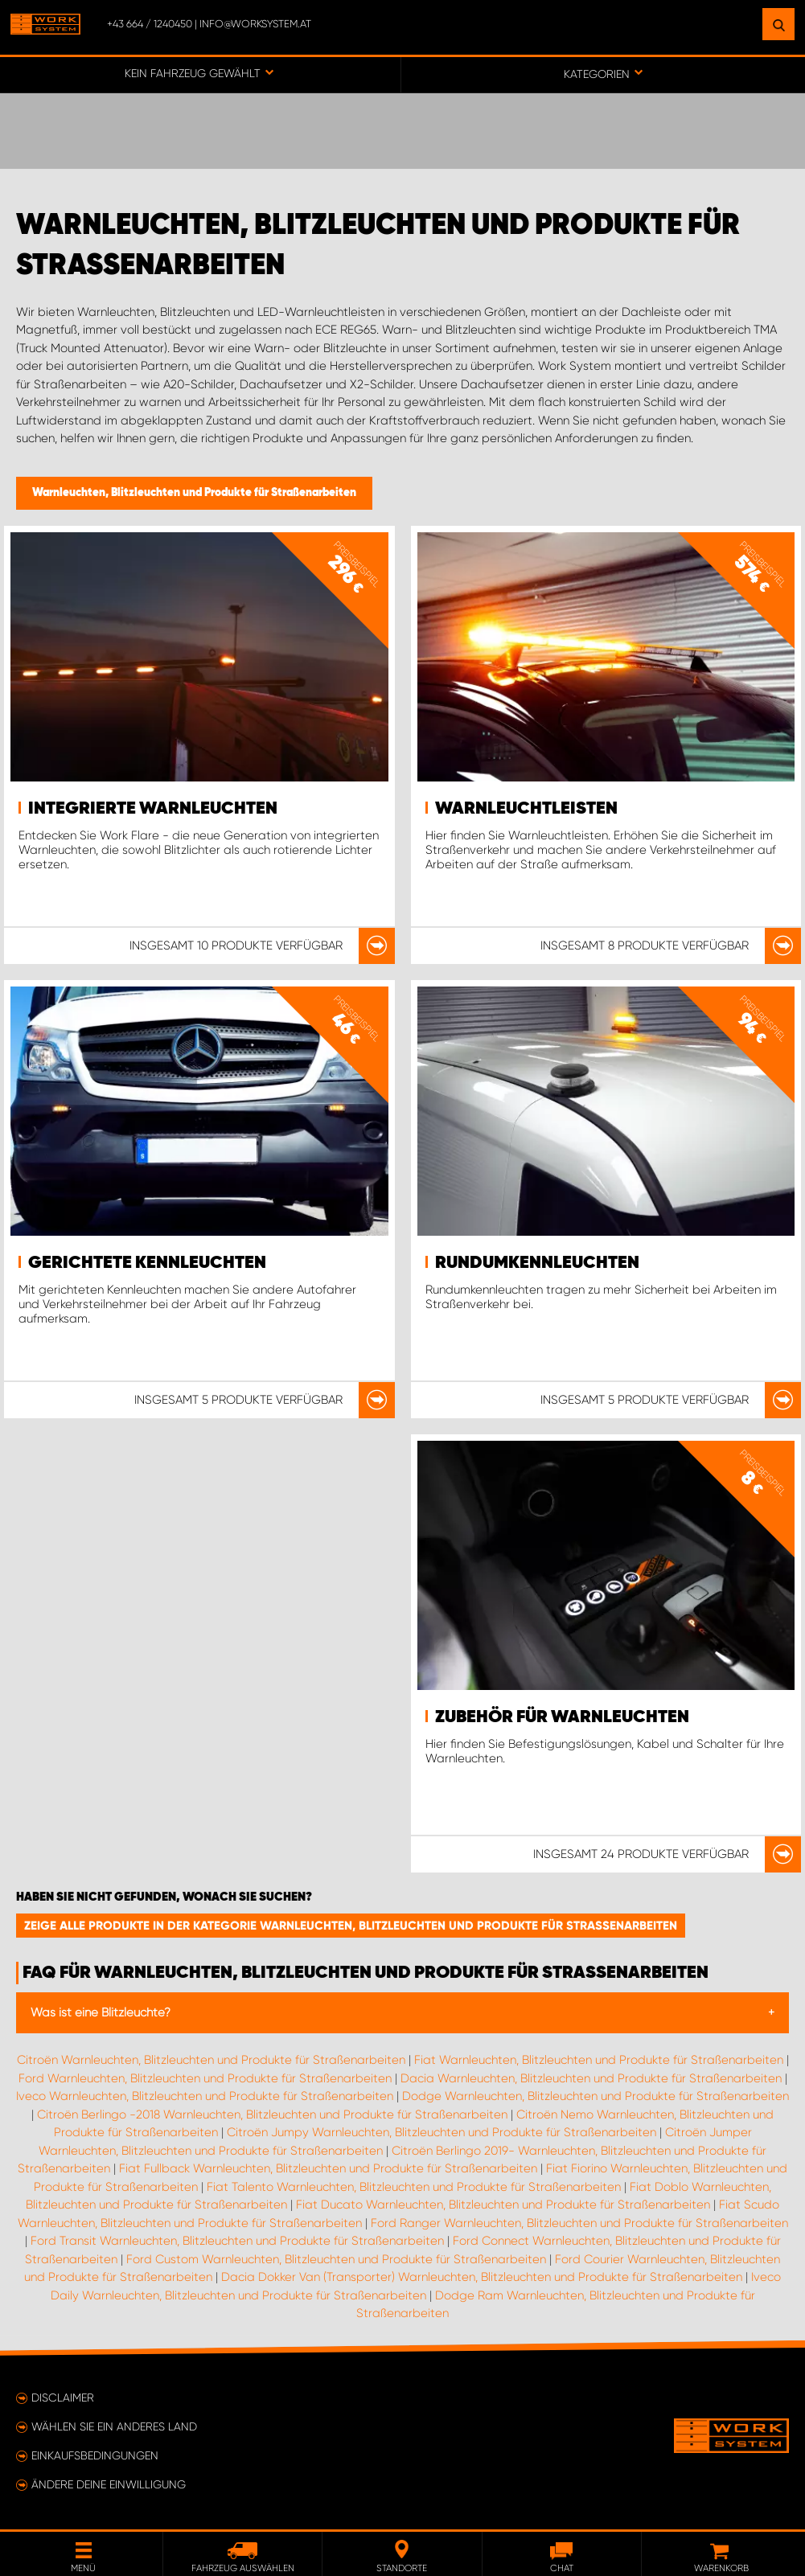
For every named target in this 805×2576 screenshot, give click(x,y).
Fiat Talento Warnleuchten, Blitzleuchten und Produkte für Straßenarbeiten (414, 2187)
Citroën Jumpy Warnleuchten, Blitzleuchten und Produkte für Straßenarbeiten (441, 2132)
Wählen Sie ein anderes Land (114, 2426)
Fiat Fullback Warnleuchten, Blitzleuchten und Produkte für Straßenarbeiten (328, 2168)
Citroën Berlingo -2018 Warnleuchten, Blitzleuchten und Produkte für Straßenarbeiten (272, 2114)
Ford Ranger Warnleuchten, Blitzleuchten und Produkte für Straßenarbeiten (579, 2223)
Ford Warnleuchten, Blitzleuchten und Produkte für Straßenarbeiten (205, 2078)
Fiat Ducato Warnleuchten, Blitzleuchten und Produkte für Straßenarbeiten (503, 2204)
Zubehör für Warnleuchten (562, 1717)
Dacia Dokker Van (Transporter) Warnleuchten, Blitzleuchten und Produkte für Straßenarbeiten (481, 2277)
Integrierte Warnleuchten (152, 809)
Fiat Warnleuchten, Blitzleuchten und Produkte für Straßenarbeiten (598, 2060)
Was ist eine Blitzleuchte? (100, 2012)
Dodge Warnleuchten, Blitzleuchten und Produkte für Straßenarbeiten (595, 2096)
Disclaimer (62, 2397)
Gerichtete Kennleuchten (147, 1263)
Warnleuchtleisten (526, 809)
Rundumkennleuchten (537, 1263)
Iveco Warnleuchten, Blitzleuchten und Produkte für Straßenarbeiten (204, 2096)
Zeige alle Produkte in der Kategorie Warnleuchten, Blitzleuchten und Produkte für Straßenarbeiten (350, 1925)
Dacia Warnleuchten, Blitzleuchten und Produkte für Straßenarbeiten (591, 2078)
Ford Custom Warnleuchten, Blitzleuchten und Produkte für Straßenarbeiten (336, 2259)
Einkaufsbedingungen (94, 2455)
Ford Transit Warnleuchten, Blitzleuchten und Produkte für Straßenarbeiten (237, 2240)
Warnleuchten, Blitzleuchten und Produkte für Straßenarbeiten (194, 492)
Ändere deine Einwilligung (108, 2484)
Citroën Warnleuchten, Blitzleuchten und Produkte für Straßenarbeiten (211, 2060)
